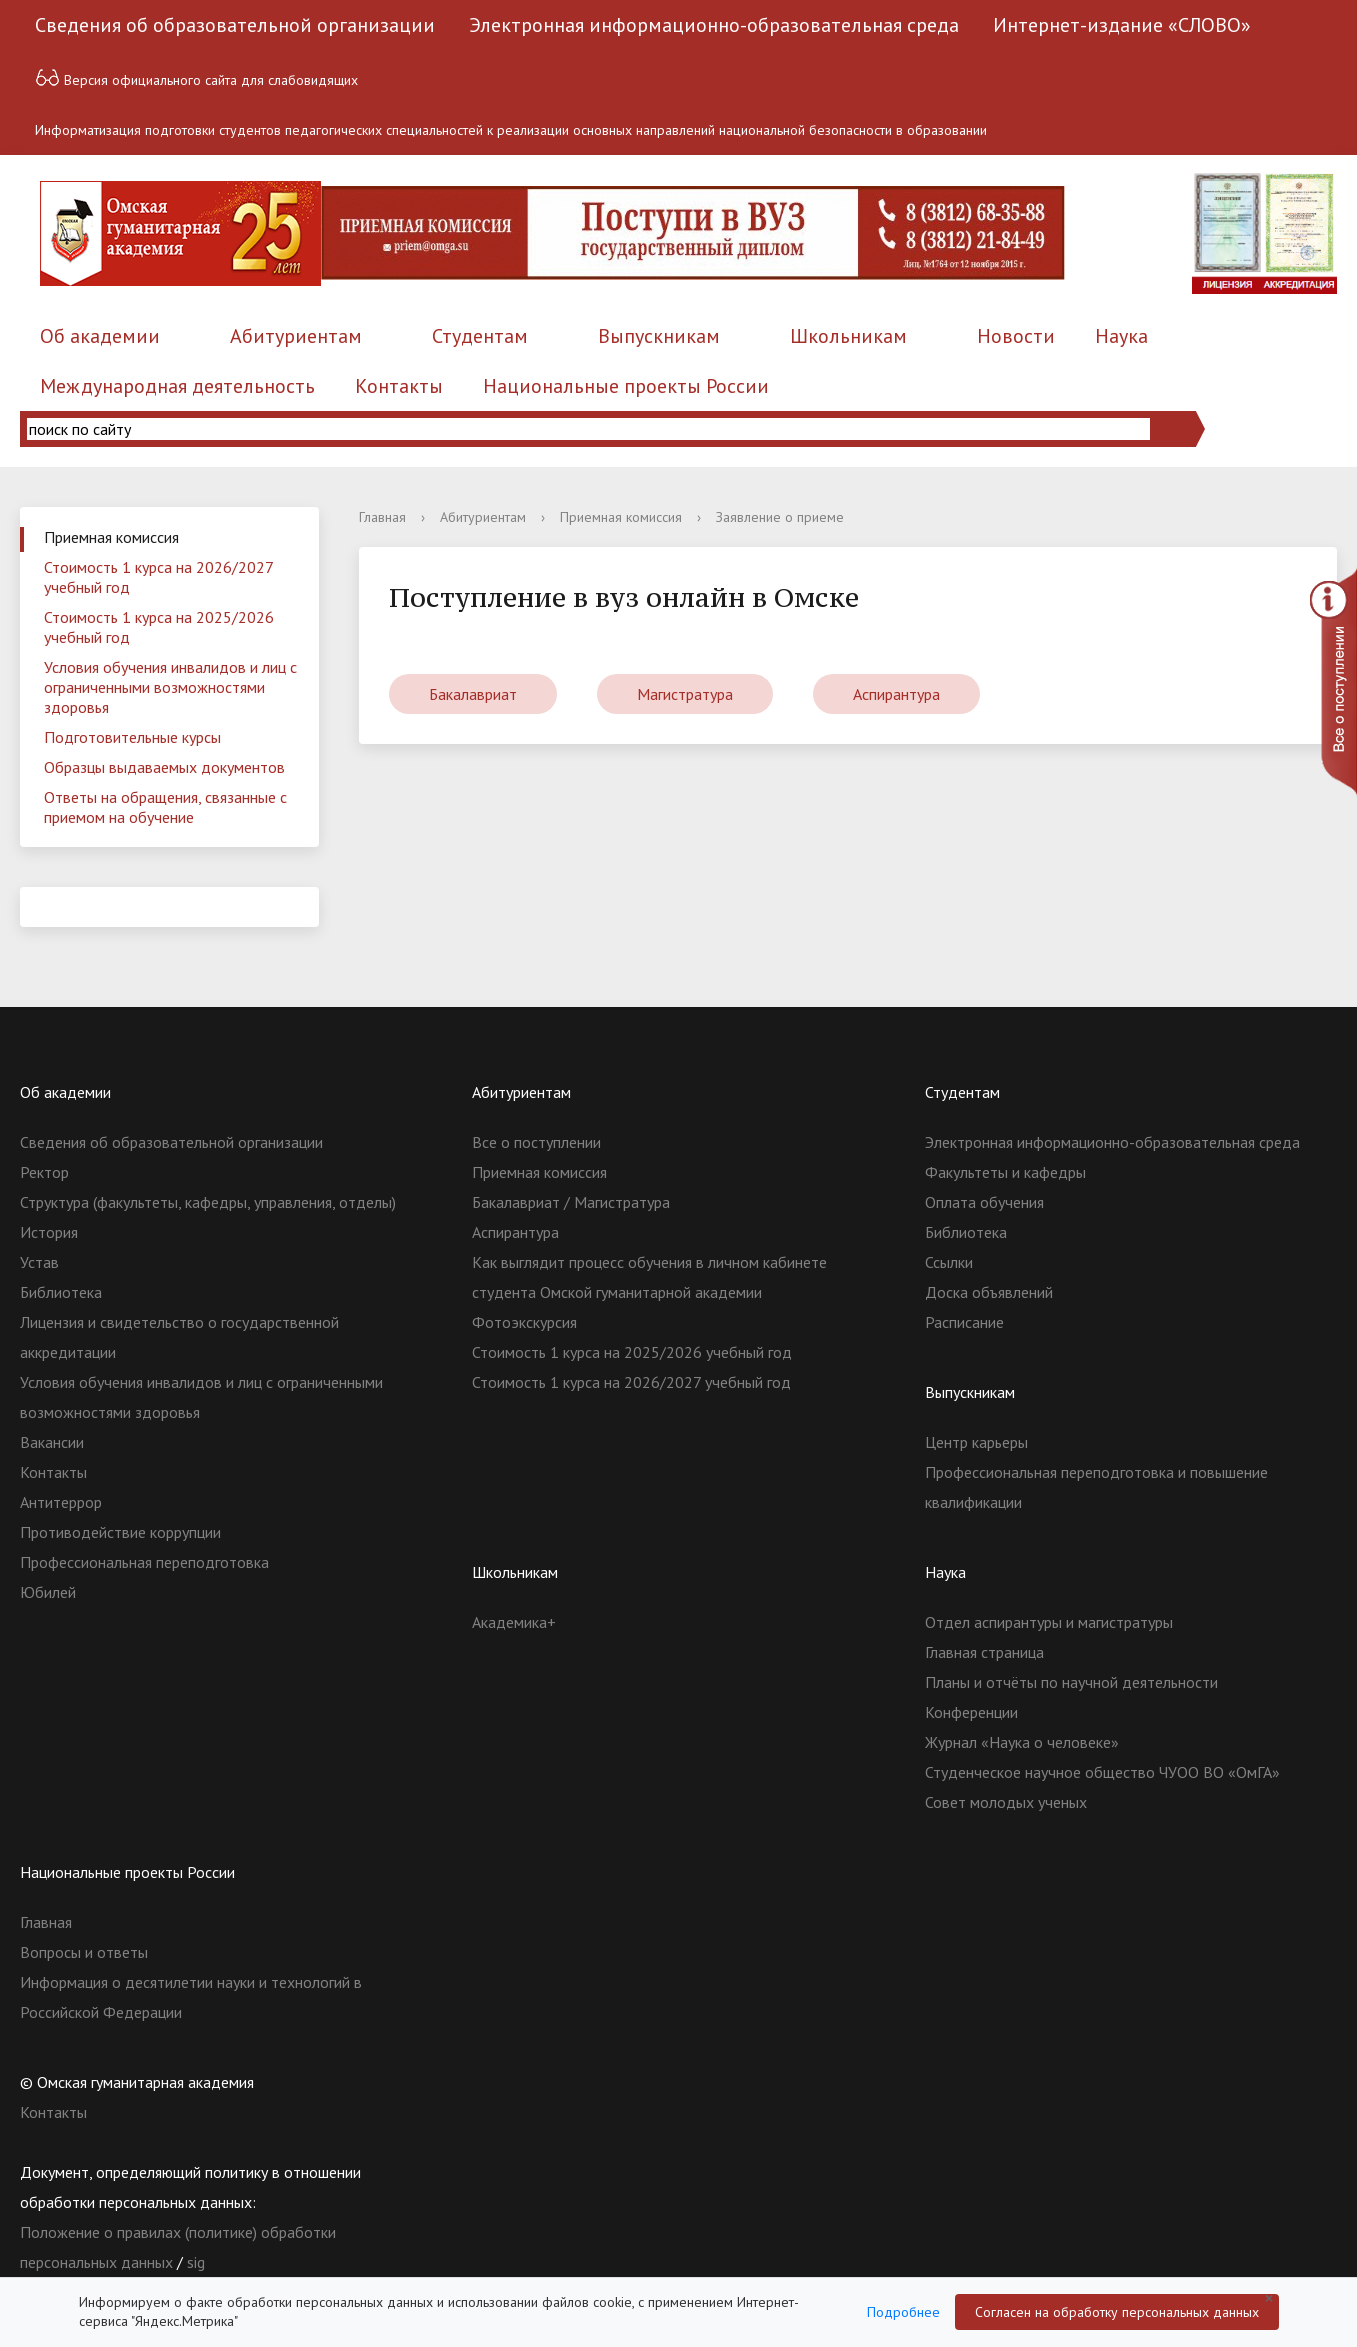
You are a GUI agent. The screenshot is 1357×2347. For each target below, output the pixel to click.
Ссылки (949, 1262)
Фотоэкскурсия (524, 1322)
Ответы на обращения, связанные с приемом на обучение (165, 807)
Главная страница (984, 1652)
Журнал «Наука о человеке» (1022, 1742)
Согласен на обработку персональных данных (1117, 2312)
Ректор (44, 1172)
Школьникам (848, 336)
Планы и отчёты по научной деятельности (1071, 1682)
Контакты (399, 386)
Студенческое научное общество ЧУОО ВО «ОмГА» (1102, 1772)
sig (196, 2262)
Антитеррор (61, 1502)
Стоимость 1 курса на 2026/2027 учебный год (159, 577)
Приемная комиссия (111, 537)
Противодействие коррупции (120, 1532)
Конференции (971, 1712)
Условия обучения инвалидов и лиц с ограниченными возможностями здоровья (170, 687)
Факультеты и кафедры (1005, 1172)
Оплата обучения (984, 1202)
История (49, 1232)
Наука (1121, 336)
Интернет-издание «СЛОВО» (1122, 25)
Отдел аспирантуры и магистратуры (1049, 1622)
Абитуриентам (296, 336)
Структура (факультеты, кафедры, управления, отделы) (208, 1202)
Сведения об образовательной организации (235, 25)
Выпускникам (659, 336)
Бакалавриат (473, 694)
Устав (39, 1262)
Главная (382, 517)
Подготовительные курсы (132, 737)
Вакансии (52, 1442)
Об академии (100, 336)
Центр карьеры (976, 1442)
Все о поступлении (536, 1142)
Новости (1016, 336)
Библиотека (61, 1292)
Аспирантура (896, 694)
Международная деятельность (177, 386)
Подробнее (903, 2312)
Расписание (964, 1322)
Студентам (480, 336)
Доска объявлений (989, 1292)
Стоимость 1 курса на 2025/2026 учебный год (159, 627)
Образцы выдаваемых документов (164, 767)
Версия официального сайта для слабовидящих (196, 77)
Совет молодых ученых (1006, 1802)
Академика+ (514, 1622)
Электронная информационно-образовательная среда (714, 25)
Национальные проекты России (626, 386)
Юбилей (48, 1592)
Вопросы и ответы (84, 1952)
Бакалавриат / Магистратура (571, 1202)
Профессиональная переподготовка (144, 1562)
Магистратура (685, 694)
